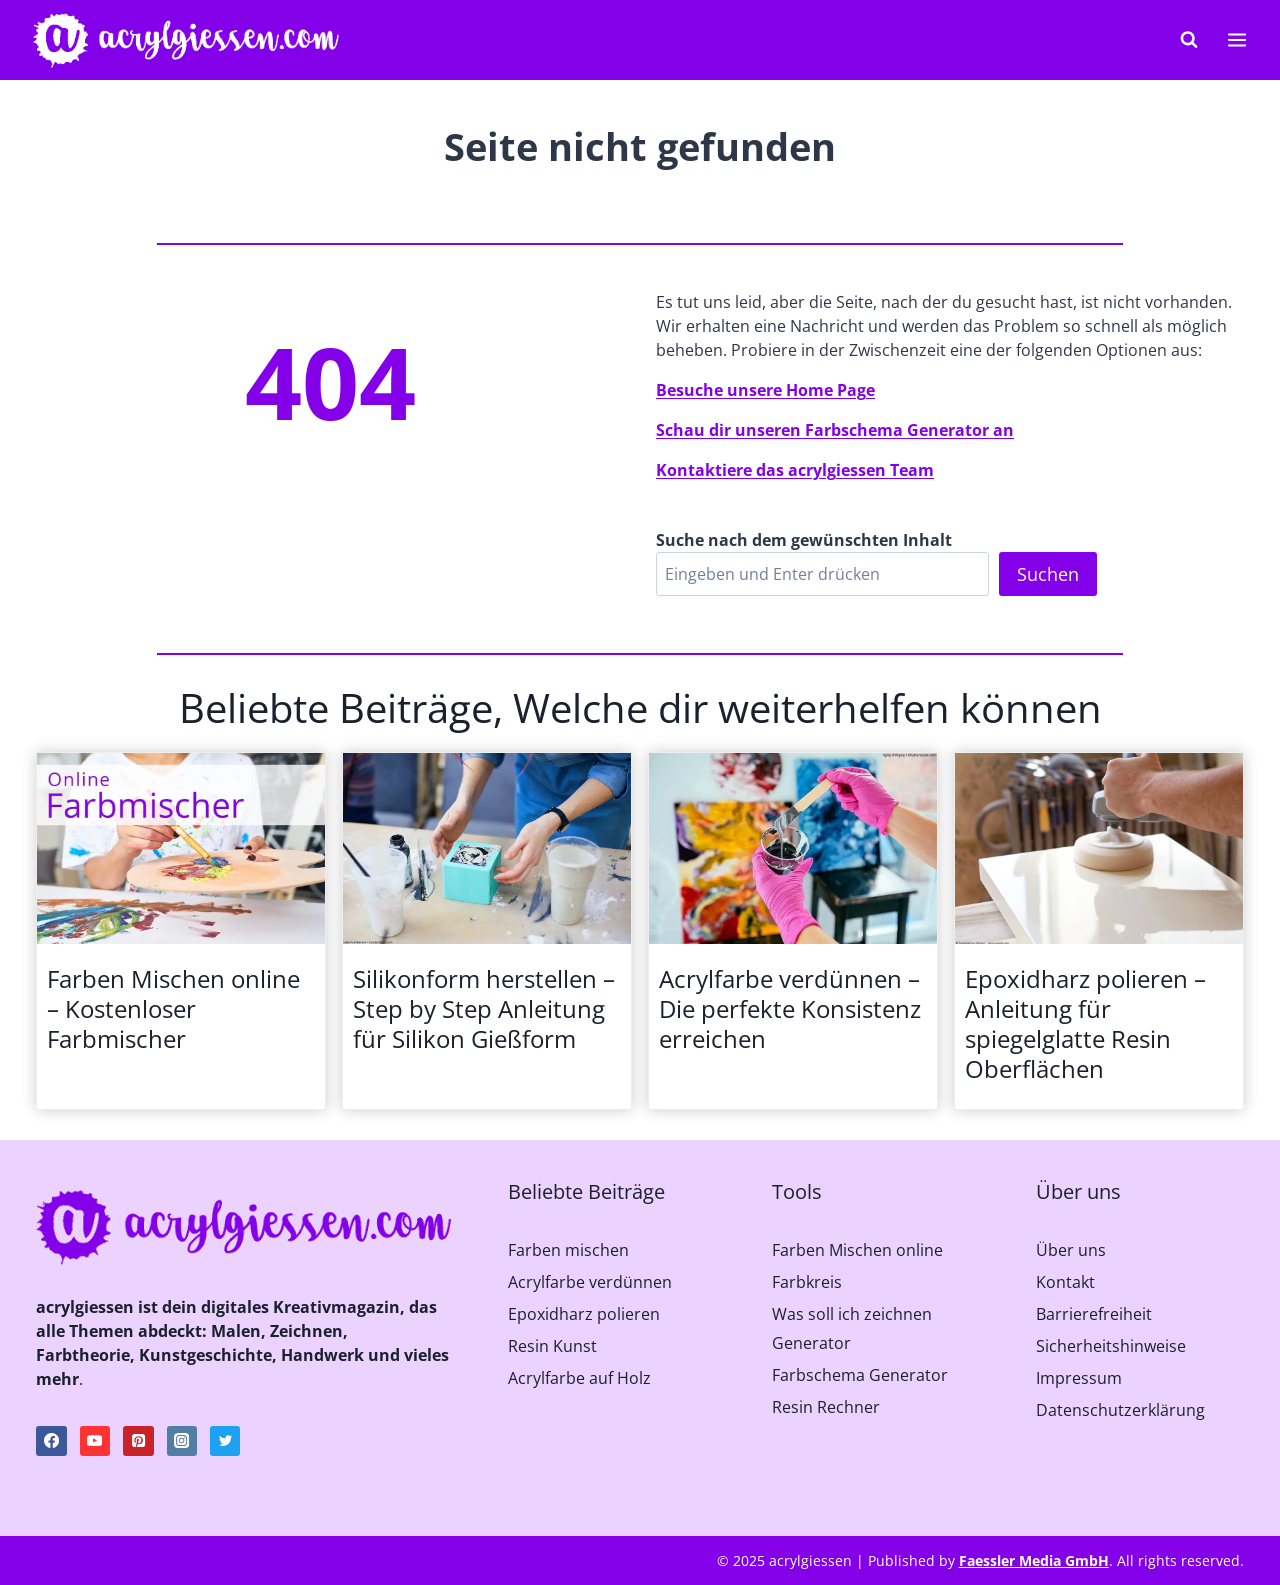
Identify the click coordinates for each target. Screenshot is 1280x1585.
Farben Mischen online (857, 1250)
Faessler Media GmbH (1034, 1560)
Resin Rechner (826, 1407)
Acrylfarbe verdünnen (590, 1282)
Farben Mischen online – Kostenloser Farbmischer (173, 1009)
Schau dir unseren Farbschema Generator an (835, 430)
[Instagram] (182, 1441)
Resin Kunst (552, 1346)
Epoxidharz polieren (584, 1314)
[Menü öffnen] (1236, 39)
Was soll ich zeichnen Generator (852, 1328)
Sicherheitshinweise (1111, 1346)
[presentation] (181, 849)
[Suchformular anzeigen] (1189, 40)
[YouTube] (95, 1441)
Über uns (1071, 1250)
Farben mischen (568, 1250)
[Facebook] (51, 1441)
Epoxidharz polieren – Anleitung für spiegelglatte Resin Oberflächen (1085, 1024)
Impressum (1079, 1378)
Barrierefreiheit (1094, 1314)
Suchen (1048, 574)
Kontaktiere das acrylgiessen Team (795, 470)
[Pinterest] (138, 1441)
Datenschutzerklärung (1120, 1410)
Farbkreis (807, 1282)
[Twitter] (225, 1441)
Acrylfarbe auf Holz (579, 1378)
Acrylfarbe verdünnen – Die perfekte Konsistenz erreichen (790, 1009)
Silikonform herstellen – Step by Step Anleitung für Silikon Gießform (484, 1009)
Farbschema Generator (860, 1375)
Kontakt (1065, 1282)
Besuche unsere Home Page (765, 390)
